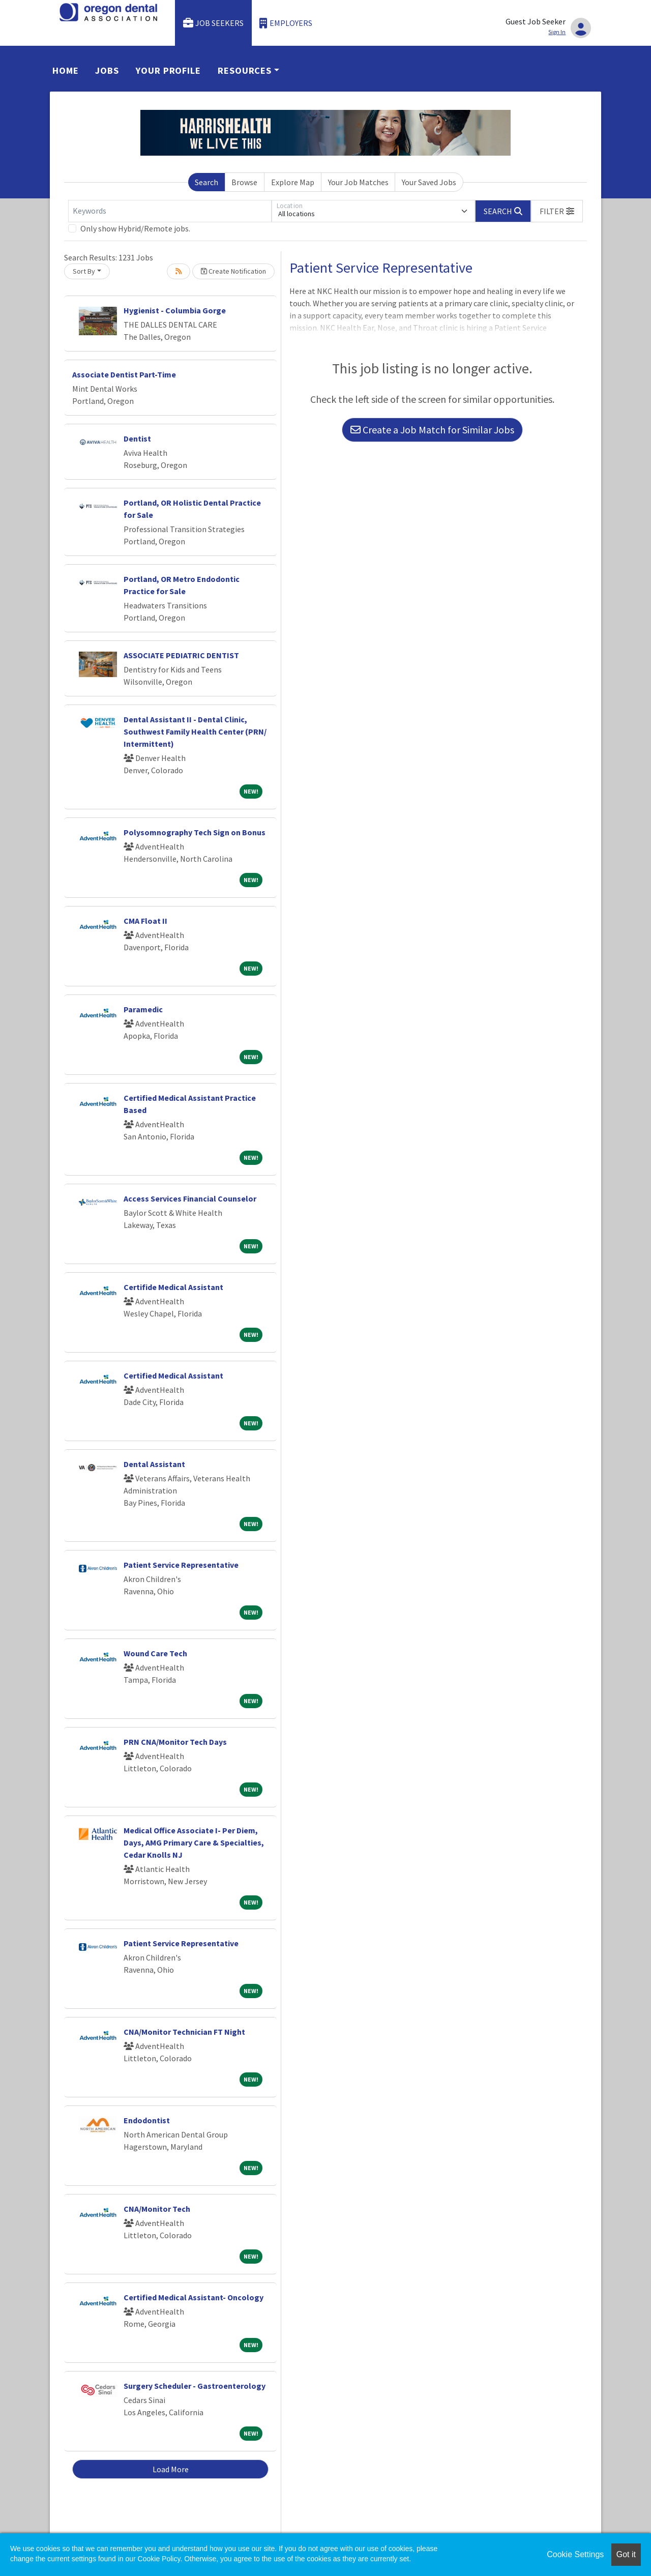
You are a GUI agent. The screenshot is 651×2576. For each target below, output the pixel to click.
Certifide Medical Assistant (173, 1287)
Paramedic (143, 1009)
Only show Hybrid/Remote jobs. (135, 228)
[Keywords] (170, 211)
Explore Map (292, 182)
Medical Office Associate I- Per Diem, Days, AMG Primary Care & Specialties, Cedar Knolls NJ (194, 1842)
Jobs (107, 70)
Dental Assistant (154, 1464)
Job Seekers (213, 23)
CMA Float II (145, 921)
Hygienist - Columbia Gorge (175, 310)
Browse (244, 182)
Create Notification (233, 271)
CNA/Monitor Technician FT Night (184, 2032)
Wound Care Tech (155, 1653)
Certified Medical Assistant (173, 1375)
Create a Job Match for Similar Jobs (432, 429)
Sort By (84, 271)
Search (206, 182)
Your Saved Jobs (429, 182)
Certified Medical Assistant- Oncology (193, 2297)
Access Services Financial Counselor (190, 1198)
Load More (171, 2469)
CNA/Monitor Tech (157, 2209)
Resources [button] (245, 70)
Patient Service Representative (181, 1565)
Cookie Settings (575, 2554)
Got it (626, 2554)
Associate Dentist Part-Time (124, 374)
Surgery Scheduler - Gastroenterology (194, 2386)
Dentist (137, 438)
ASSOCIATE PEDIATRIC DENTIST (181, 655)
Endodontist (147, 2120)
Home (65, 70)
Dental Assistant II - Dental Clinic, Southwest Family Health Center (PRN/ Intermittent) (195, 731)
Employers (285, 23)
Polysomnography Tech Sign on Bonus (194, 832)
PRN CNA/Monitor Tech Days (175, 1742)
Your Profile (168, 70)
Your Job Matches (358, 182)
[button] (557, 211)
